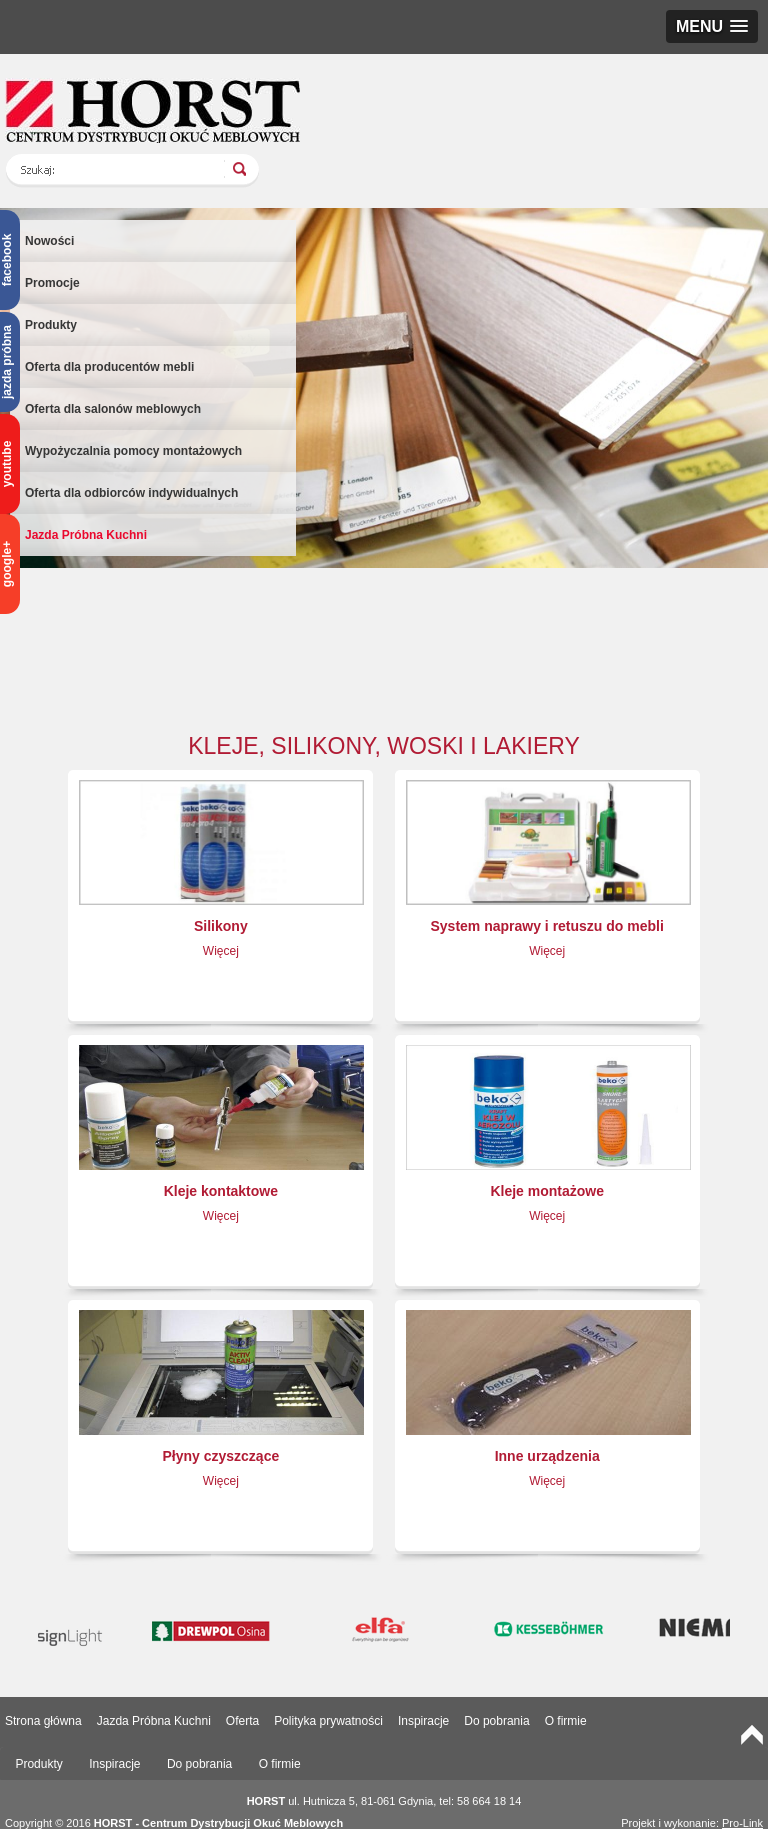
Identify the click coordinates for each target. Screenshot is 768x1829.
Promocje (52, 283)
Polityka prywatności (328, 1721)
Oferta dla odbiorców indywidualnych (131, 493)
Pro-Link (742, 1823)
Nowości (49, 241)
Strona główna (43, 1721)
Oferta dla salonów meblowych (113, 409)
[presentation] (38, 1765)
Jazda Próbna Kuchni (86, 535)
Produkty (51, 325)
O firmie (566, 1721)
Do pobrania (496, 1721)
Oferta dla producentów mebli (109, 367)
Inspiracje (423, 1721)
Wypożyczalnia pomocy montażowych (133, 451)
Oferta (242, 1721)
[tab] (38, 1765)
